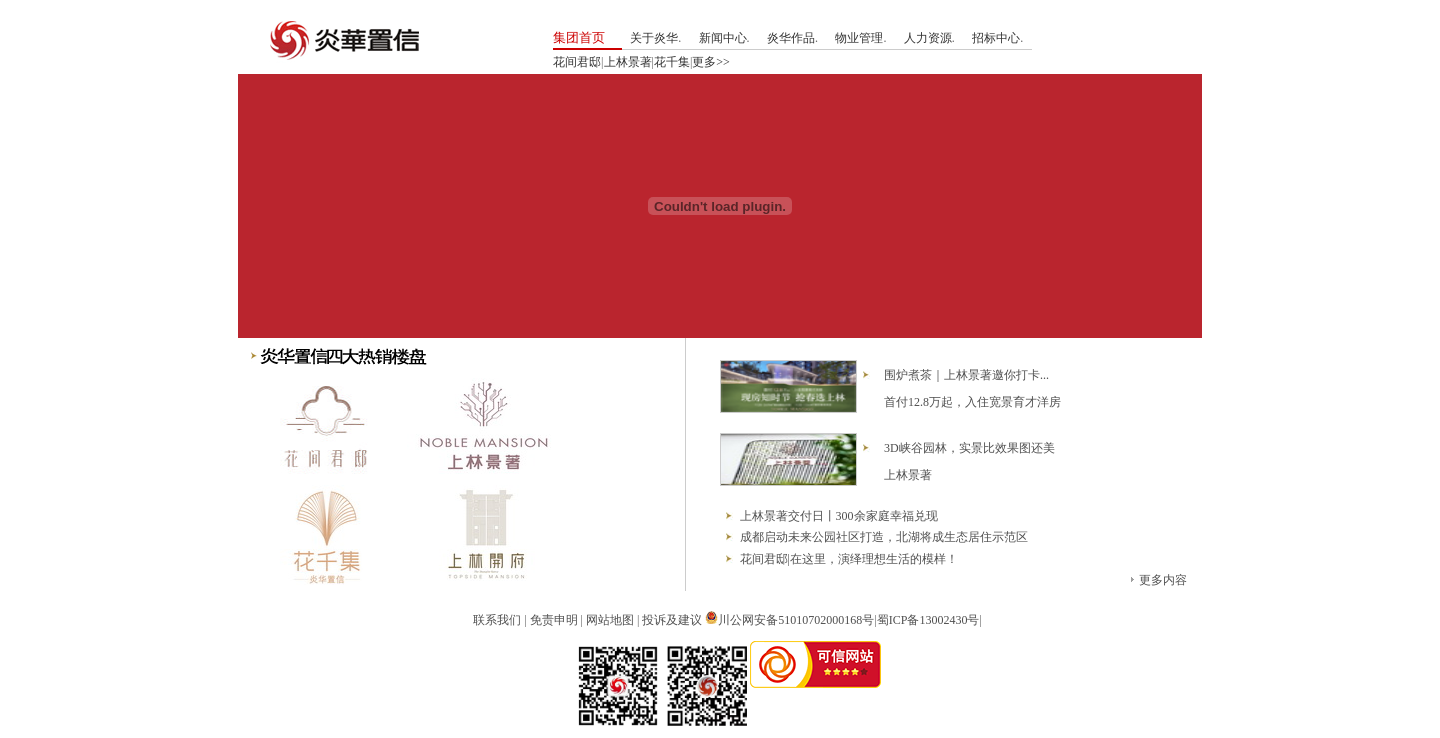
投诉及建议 (672, 620)
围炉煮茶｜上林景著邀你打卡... (966, 375)
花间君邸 (577, 62)
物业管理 (859, 38)
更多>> (711, 62)
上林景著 (628, 62)
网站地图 (610, 620)
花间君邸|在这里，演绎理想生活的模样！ (849, 559)
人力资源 (928, 38)
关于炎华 (654, 38)
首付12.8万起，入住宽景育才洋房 (972, 402)
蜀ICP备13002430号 (928, 620)
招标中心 (996, 38)
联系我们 (497, 620)
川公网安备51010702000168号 (796, 620)
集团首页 (579, 37)
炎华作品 (791, 38)
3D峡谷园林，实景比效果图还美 (969, 448)
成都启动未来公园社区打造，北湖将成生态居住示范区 (884, 537)
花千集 (672, 62)
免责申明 (554, 620)
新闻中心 (723, 38)
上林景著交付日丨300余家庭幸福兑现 (839, 516)
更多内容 (1163, 580)
